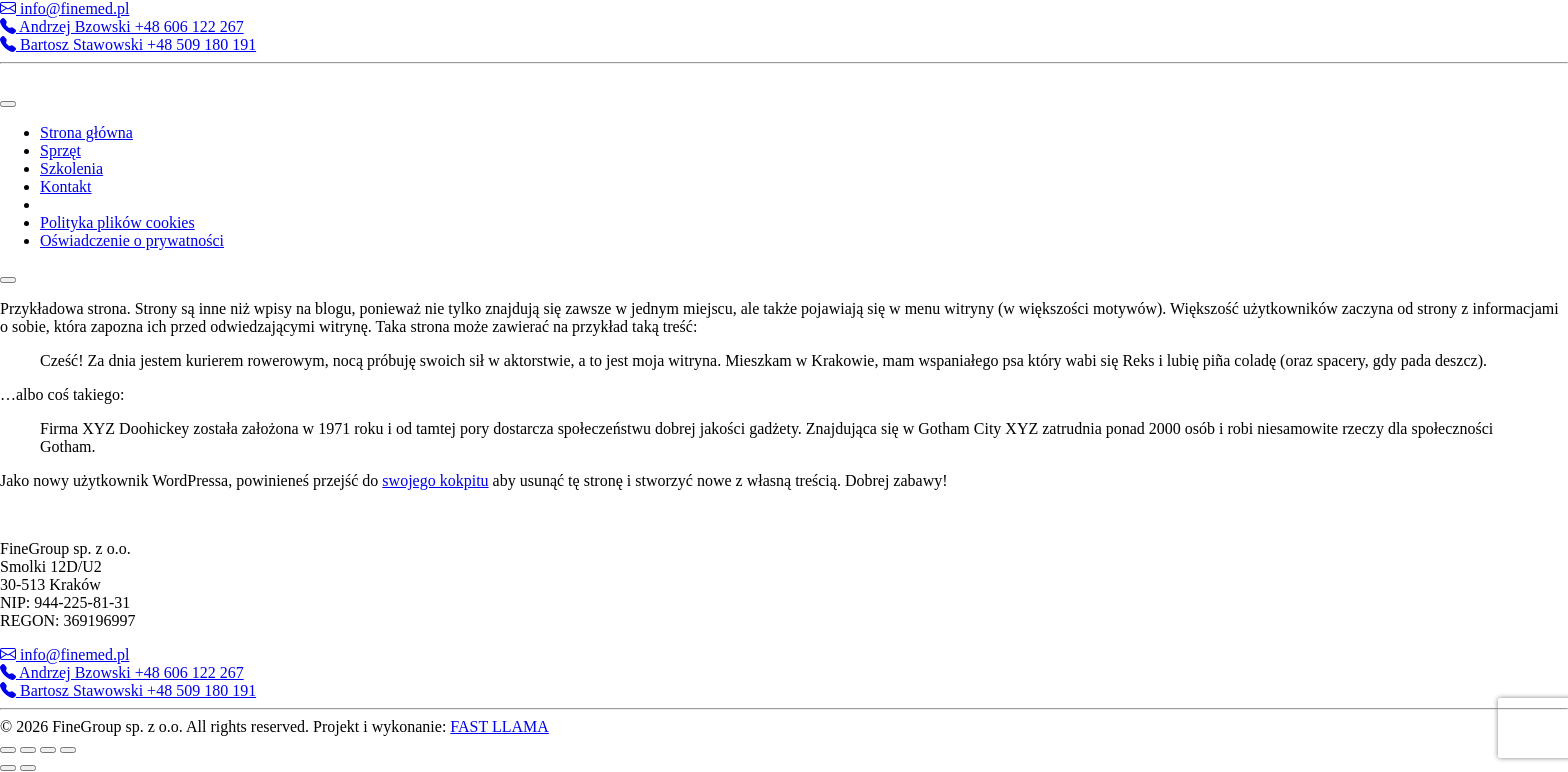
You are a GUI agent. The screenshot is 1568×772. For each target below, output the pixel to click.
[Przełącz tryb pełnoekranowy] (28, 750)
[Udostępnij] (48, 750)
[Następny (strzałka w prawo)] (28, 768)
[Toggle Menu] (8, 104)
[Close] (8, 280)
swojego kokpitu (435, 480)
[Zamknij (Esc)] (68, 750)
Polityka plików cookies (117, 222)
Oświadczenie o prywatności (132, 240)
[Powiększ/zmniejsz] (8, 750)
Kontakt (66, 186)
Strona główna (86, 132)
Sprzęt (60, 150)
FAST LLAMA (499, 726)
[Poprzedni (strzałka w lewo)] (8, 768)
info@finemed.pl (64, 8)
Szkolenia (71, 168)
